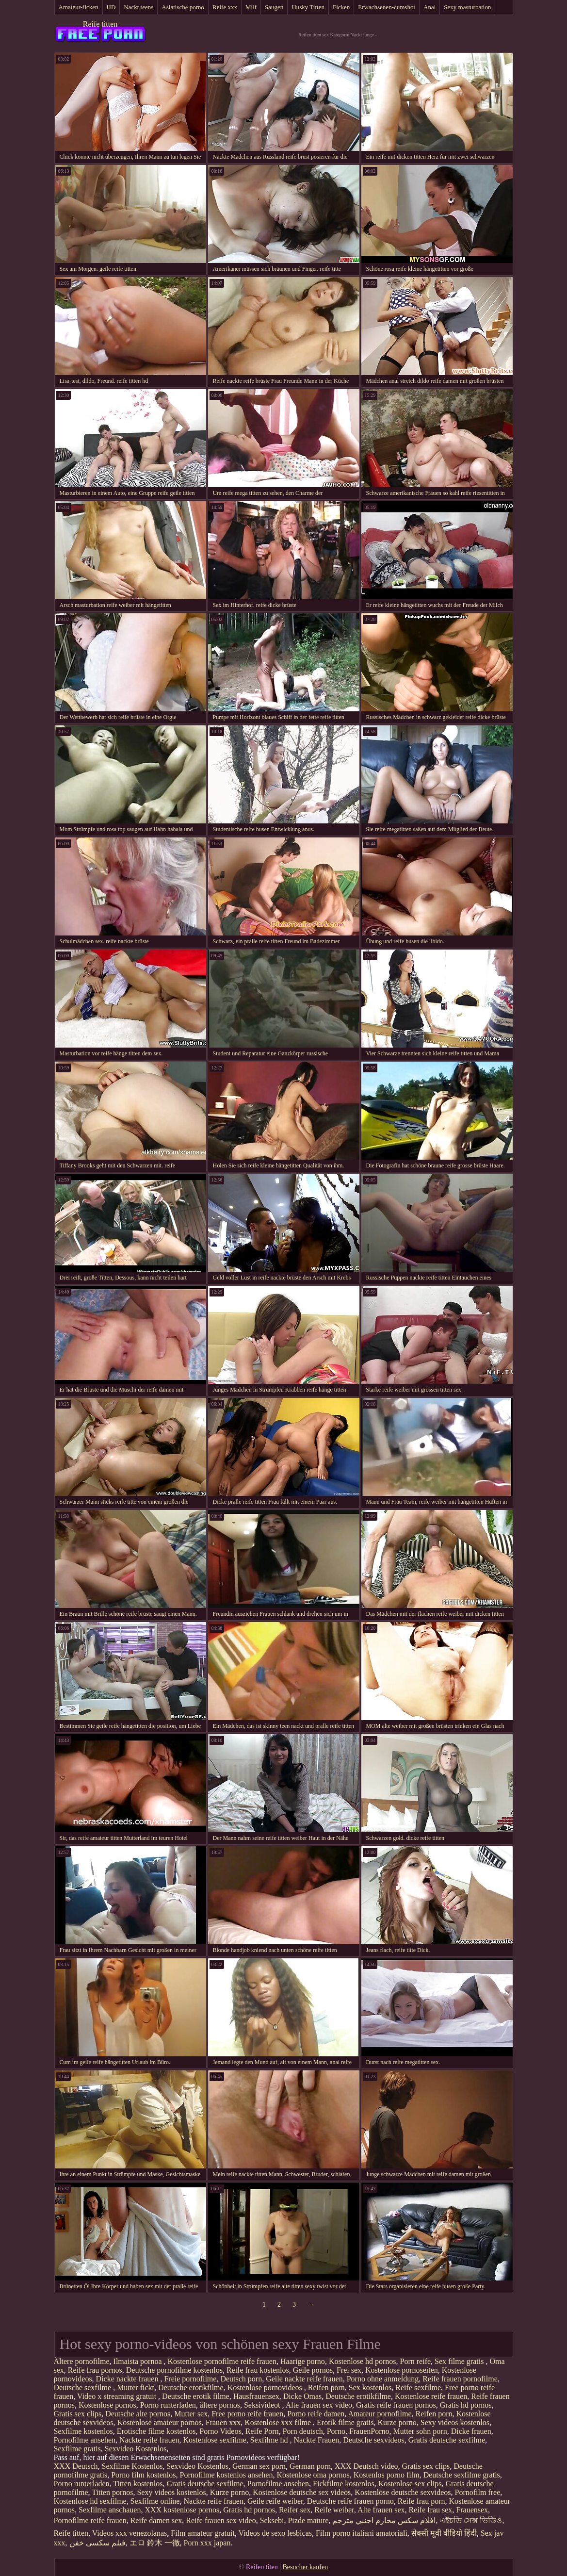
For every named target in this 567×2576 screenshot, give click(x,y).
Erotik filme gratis (345, 2422)
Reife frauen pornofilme (460, 2379)
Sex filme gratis (460, 2361)
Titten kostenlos (137, 2483)
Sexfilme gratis (77, 2449)
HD (111, 7)
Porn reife (415, 2361)
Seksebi (272, 2520)
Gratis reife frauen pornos (396, 2405)
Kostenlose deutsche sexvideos (403, 2492)
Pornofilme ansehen (85, 2440)
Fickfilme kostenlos (343, 2483)
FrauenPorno (369, 2431)
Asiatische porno (183, 7)
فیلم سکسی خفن (97, 2543)
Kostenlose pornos (107, 2405)
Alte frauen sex (381, 2510)
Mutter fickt (135, 2387)
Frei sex (349, 2370)
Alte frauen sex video (319, 2405)
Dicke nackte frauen (128, 2379)
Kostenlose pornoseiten (401, 2370)
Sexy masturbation (467, 7)
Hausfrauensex (256, 2396)
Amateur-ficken (78, 7)
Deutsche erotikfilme (191, 2387)
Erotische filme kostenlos (156, 2431)
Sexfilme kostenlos (83, 2431)
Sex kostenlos (370, 2387)
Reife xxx (224, 7)
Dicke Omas (302, 2396)
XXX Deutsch (76, 2466)
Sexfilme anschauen (110, 2510)
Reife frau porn (421, 2501)
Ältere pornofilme (82, 2361)
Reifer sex (294, 2510)
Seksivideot (263, 2405)
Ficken (341, 7)
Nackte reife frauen (149, 2440)
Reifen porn (326, 2387)
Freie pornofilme (190, 2379)
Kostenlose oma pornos (312, 2475)
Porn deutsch (303, 2431)
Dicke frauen (471, 2431)
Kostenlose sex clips (410, 2483)
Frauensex (472, 2510)
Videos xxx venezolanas (129, 2533)
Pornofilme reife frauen (90, 2520)
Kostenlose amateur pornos (159, 2422)
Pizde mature (308, 2520)
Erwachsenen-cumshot (386, 7)
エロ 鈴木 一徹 (155, 2543)
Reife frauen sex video (221, 2520)
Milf (251, 7)
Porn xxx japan (207, 2543)
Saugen (274, 7)
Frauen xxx (223, 2422)
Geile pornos (313, 2370)
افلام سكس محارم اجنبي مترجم (384, 2520)
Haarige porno (302, 2361)
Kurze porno (396, 2422)
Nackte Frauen (316, 2440)
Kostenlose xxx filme (278, 2422)
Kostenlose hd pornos (362, 2361)
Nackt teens (138, 7)
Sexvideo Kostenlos (136, 2449)
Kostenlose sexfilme (214, 2440)
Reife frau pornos (95, 2370)
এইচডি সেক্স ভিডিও (470, 2520)
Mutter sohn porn (420, 2431)
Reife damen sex (156, 2520)
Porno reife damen (315, 2414)
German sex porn (259, 2466)
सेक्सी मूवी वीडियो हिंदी (444, 2533)
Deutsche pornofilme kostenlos (174, 2370)
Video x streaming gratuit (117, 2396)
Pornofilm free (478, 2492)
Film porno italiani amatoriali (361, 2533)
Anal (429, 7)
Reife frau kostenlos (258, 2370)
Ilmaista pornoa (138, 2361)
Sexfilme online (155, 2501)
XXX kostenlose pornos (182, 2510)
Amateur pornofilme (379, 2414)
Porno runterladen (168, 2405)
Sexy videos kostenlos (455, 2422)
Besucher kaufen (305, 2567)
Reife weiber (334, 2510)
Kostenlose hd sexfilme (90, 2501)
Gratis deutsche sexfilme (446, 2440)
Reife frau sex (431, 2510)
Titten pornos (112, 2492)
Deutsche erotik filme (195, 2396)
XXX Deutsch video (366, 2466)
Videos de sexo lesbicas (275, 2533)
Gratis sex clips (78, 2414)
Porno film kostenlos (143, 2475)
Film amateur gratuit (203, 2533)
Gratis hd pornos (466, 2405)
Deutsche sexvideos (374, 2440)
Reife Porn (262, 2431)
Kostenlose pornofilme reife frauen (222, 2361)
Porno (336, 2431)
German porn (310, 2466)
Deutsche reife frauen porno (350, 2501)
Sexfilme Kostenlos (132, 2466)
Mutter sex (191, 2414)
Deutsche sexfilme (83, 2387)
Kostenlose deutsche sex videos (302, 2492)
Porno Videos (220, 2431)
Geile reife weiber (275, 2501)
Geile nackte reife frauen (304, 2379)
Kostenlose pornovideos (265, 2387)
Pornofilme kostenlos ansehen (226, 2475)
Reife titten (100, 24)
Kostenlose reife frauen (431, 2396)
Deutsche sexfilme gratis (461, 2475)
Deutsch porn (241, 2379)
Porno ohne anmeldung (383, 2379)
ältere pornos (220, 2405)
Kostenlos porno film (387, 2475)
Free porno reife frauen (247, 2414)
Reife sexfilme (418, 2387)
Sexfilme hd (270, 2440)
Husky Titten (308, 7)
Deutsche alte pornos (137, 2414)
